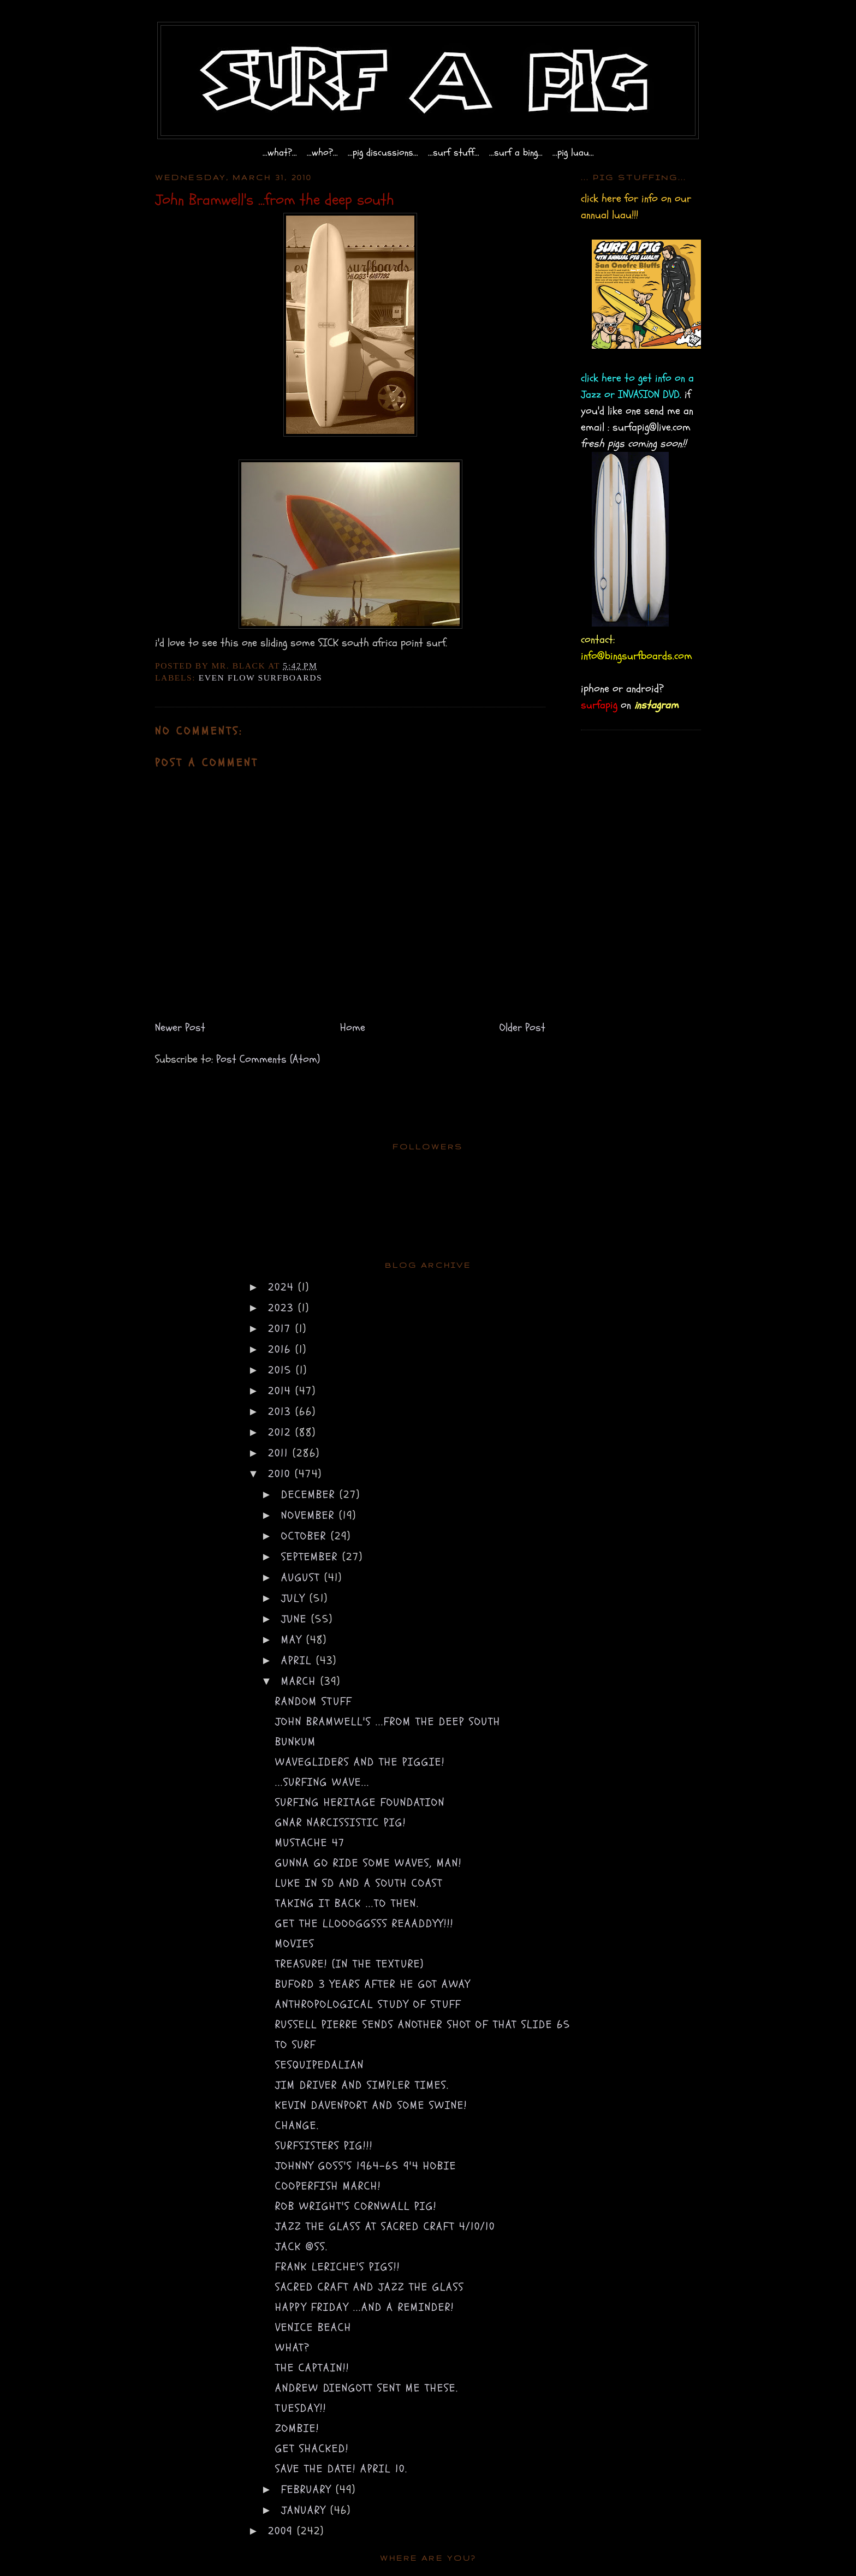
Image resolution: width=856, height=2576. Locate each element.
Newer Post (180, 1027)
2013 (281, 1411)
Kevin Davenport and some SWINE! (371, 2105)
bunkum (295, 1741)
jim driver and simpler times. (362, 2085)
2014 (281, 1391)
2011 (280, 1453)
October (306, 1536)
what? (292, 2347)
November (310, 1515)
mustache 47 (310, 1842)
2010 (281, 1473)
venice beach (313, 2327)
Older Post (522, 1027)
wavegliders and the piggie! (360, 1762)
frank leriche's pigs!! (337, 2266)
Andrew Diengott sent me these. (367, 2388)
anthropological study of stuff (368, 2004)
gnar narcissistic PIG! (340, 1822)
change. (297, 2125)
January (305, 2510)
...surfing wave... (322, 1782)
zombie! (297, 2428)
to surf (295, 2044)
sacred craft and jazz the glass (369, 2287)
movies (294, 1943)
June (296, 1619)
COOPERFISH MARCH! (328, 2186)
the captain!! (312, 2367)
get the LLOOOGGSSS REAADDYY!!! (364, 1923)
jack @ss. (301, 2246)
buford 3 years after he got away (373, 1984)
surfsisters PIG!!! (324, 2145)
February (308, 2489)
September (311, 1556)
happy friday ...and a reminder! (364, 2307)
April (298, 1660)
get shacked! (312, 2448)
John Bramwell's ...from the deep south (388, 1721)
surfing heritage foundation (360, 1802)
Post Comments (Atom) (268, 1059)
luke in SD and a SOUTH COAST (359, 1883)
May (293, 1639)
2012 (281, 1432)
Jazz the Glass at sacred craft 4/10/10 (385, 2226)
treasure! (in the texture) (349, 1964)
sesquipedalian (319, 2065)
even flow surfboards (261, 677)
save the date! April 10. (341, 2468)
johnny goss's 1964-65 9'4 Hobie (365, 2165)
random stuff (313, 1701)
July (295, 1598)
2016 (281, 1349)
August (302, 1577)
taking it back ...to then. (347, 1903)
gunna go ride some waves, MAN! (368, 1863)
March (300, 1681)
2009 (282, 2531)
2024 (283, 1287)
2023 (283, 1308)
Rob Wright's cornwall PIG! (356, 2206)
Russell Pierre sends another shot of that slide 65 (422, 2024)
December (310, 1494)
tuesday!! (300, 2408)
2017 (281, 1328)
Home (352, 1027)
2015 (282, 1370)
